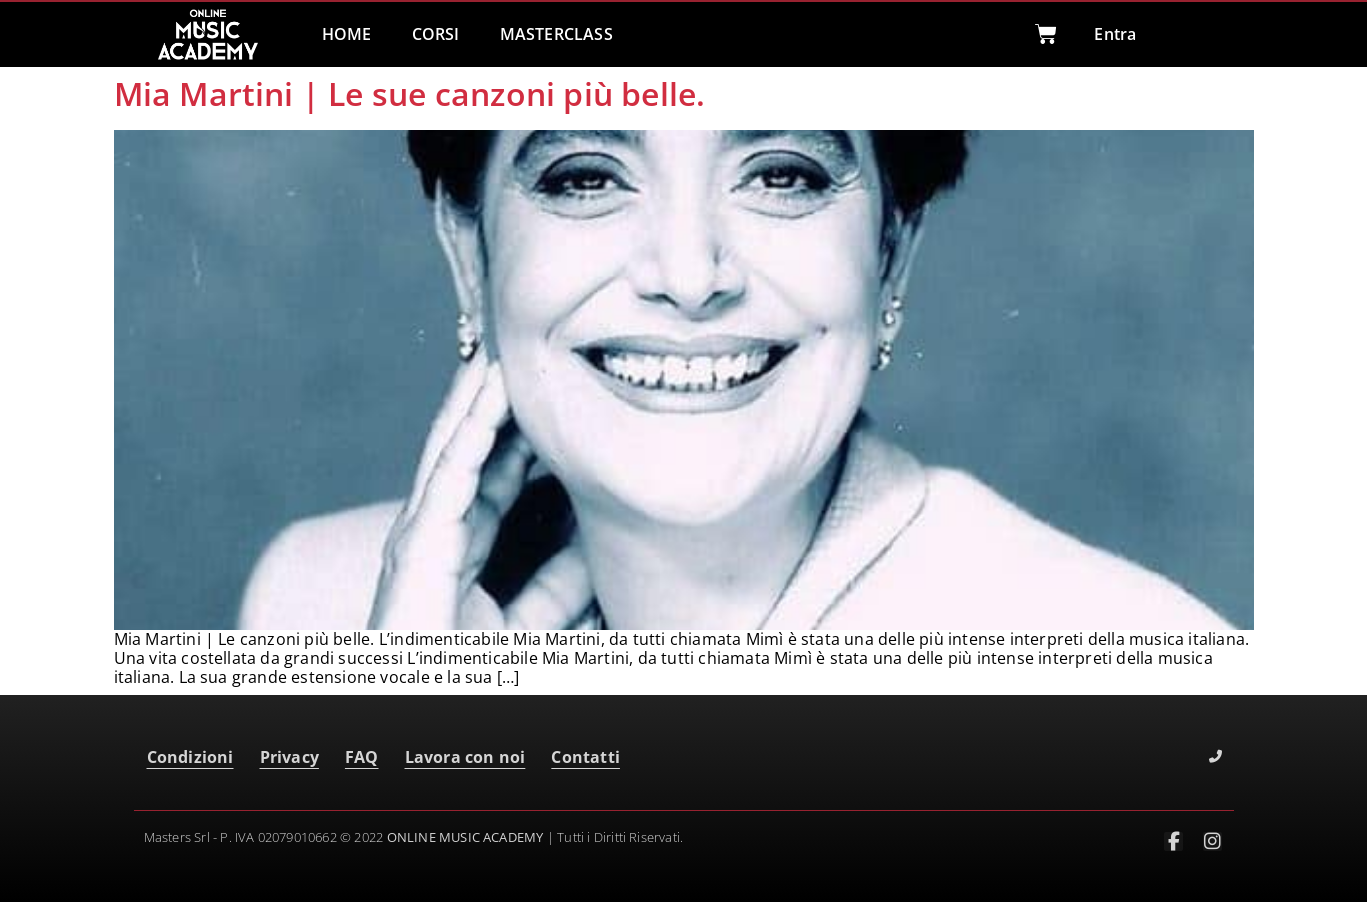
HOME (347, 34)
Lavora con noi (465, 757)
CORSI (436, 34)
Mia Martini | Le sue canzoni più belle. (410, 93)
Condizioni (190, 757)
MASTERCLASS (556, 34)
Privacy (289, 757)
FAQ (362, 757)
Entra (1115, 34)
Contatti (585, 757)
